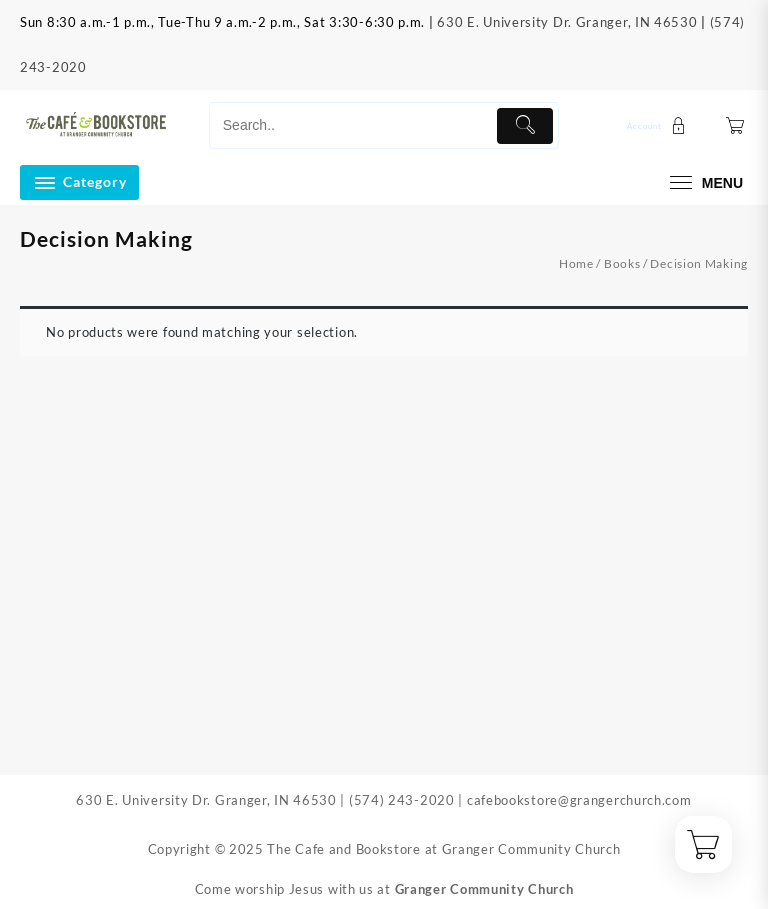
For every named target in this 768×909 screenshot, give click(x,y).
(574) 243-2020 (402, 800)
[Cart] (735, 125)
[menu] (704, 182)
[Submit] (525, 126)
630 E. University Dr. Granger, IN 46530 (567, 22)
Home (576, 263)
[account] (659, 125)
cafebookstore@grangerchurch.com (579, 800)
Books (622, 263)
